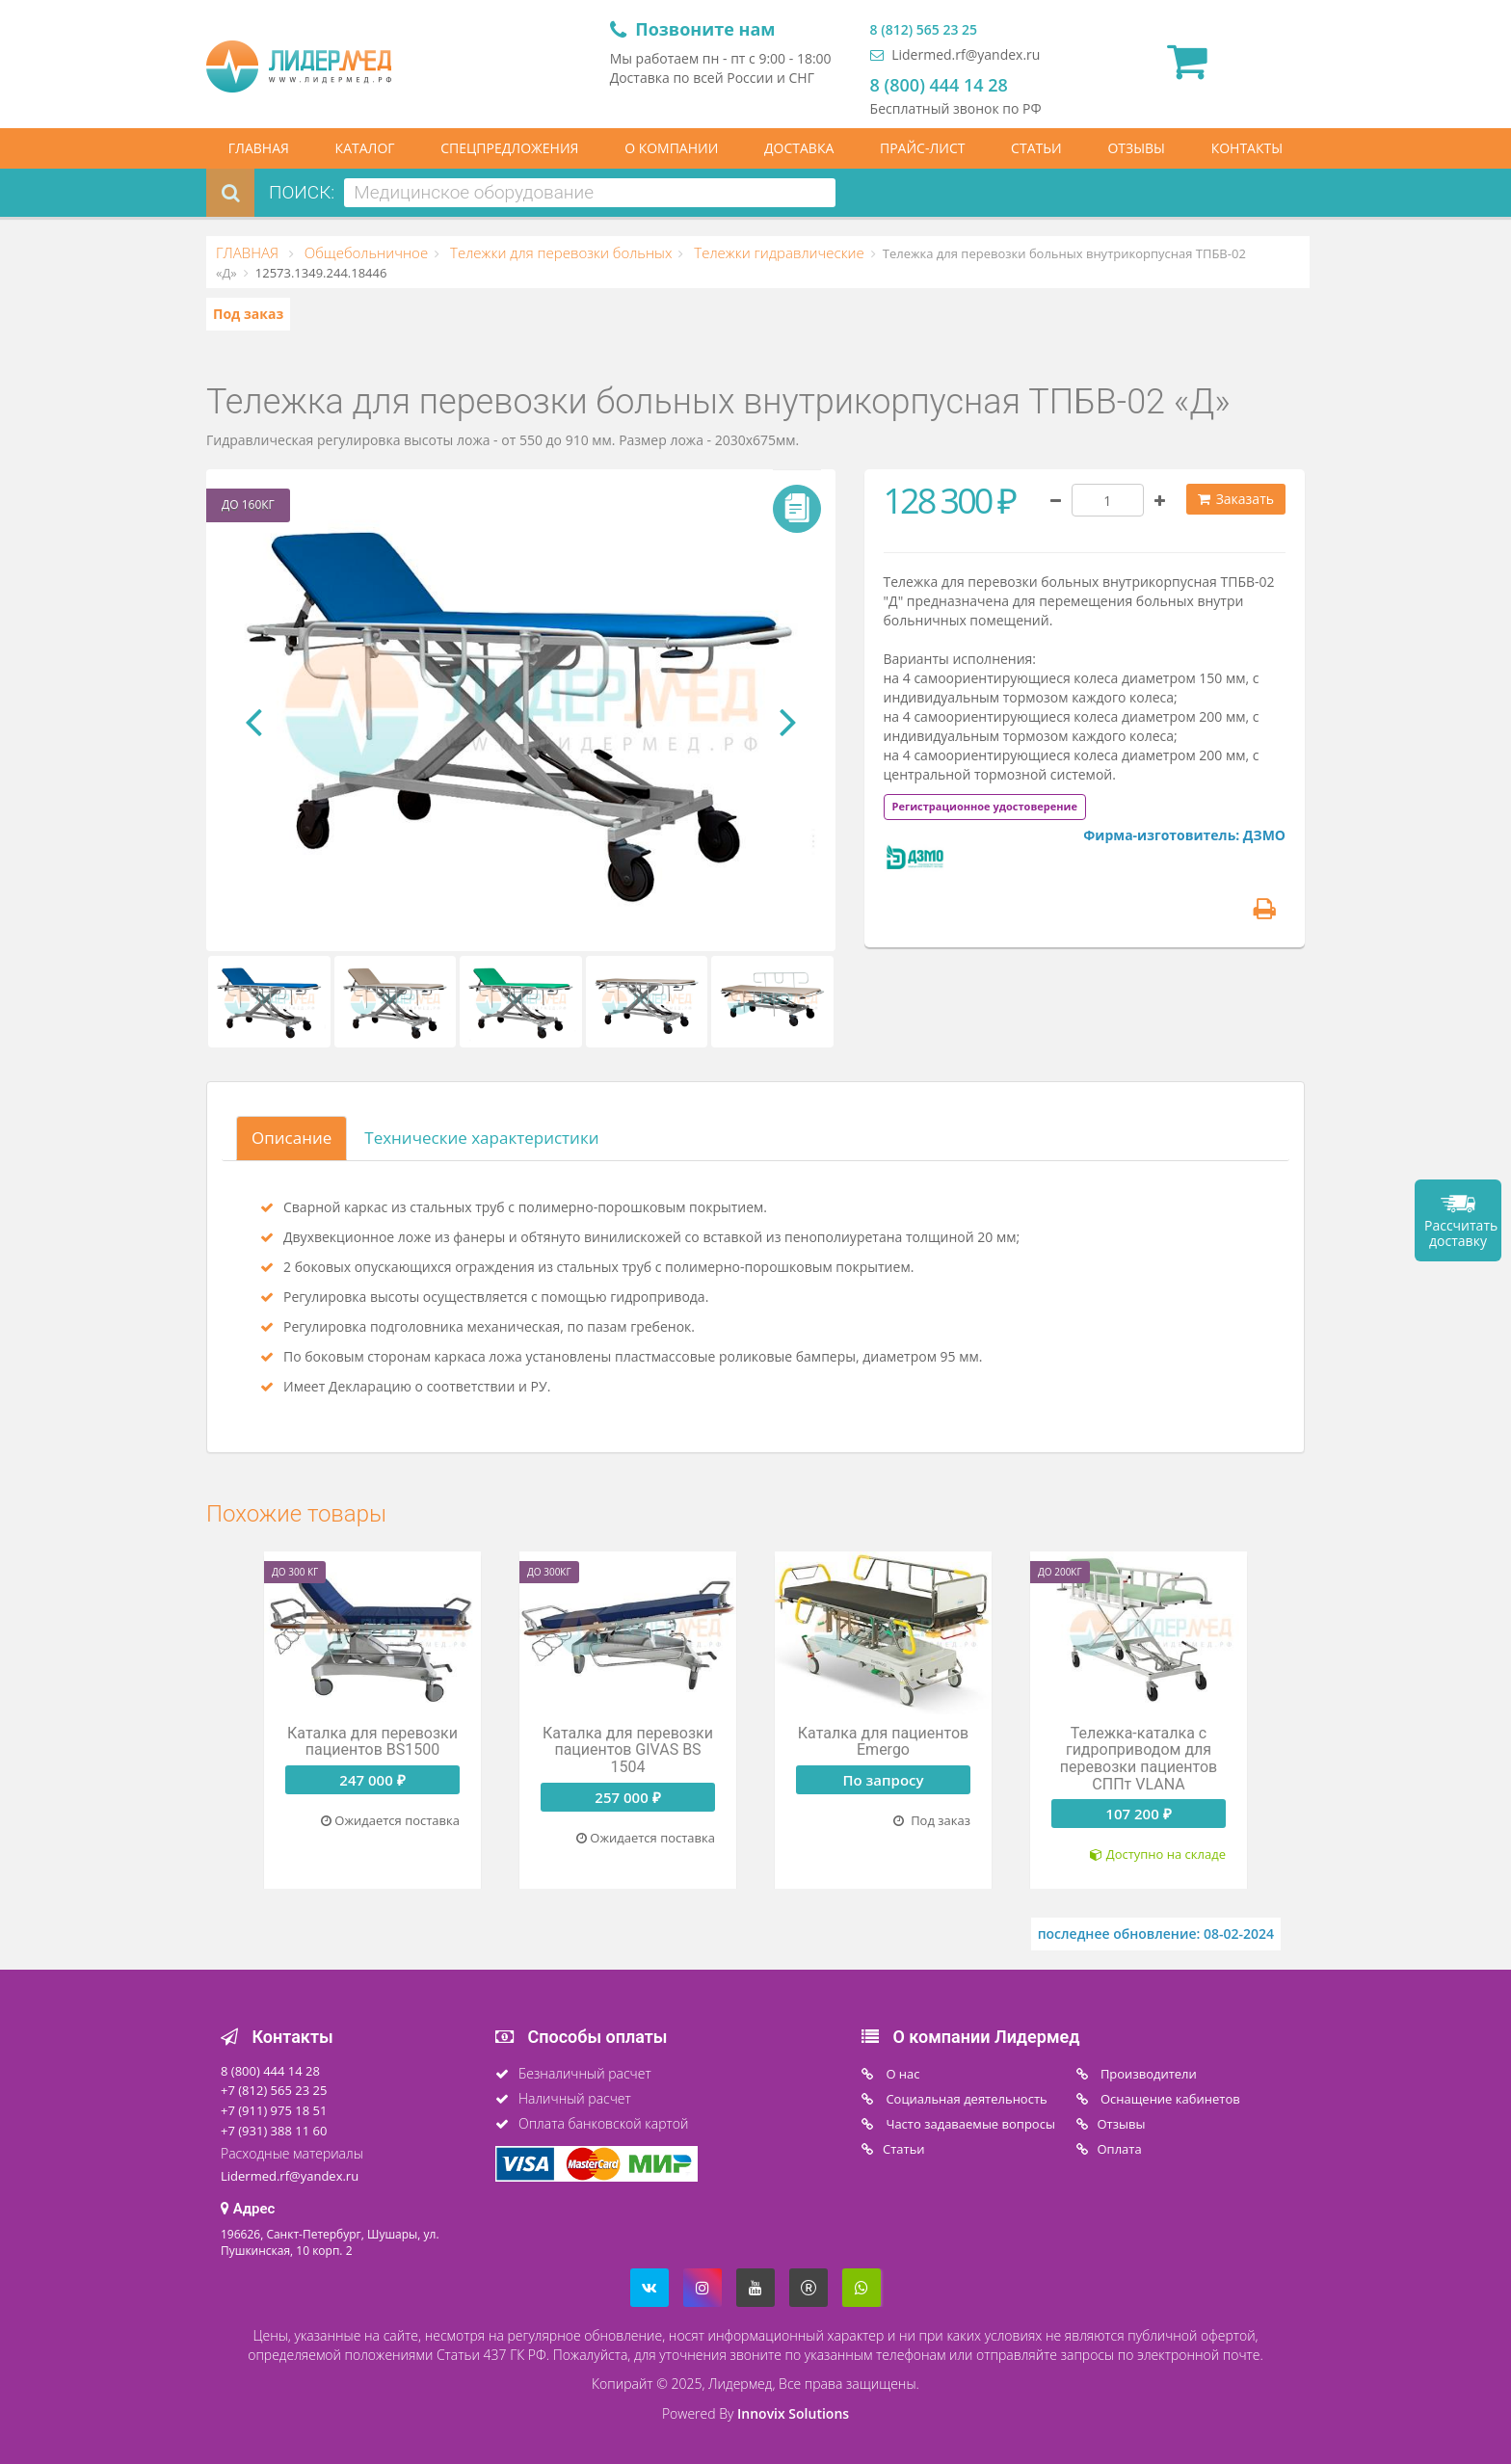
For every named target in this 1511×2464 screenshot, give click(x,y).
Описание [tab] (291, 1137)
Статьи (904, 2149)
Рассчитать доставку (1461, 1233)
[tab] (985, 805)
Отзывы (1122, 2124)
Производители (1147, 2073)
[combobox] (589, 192)
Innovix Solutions (793, 2413)
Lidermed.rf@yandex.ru (955, 54)
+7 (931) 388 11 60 (274, 2130)
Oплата (1120, 2149)
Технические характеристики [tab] (481, 1137)
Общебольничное (364, 252)
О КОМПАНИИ (671, 148)
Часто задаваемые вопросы (969, 2124)
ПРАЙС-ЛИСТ (922, 148)
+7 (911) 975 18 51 (274, 2110)
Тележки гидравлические (776, 252)
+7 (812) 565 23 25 (274, 2090)
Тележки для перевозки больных (559, 252)
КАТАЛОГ (365, 148)
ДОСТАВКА (799, 148)
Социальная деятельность (965, 2098)
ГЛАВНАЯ (258, 148)
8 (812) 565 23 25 (923, 29)
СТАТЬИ (1036, 148)
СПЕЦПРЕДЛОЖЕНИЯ (509, 148)
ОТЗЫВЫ (1136, 148)
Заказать (1236, 499)
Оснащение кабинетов (1169, 2098)
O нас (901, 2073)
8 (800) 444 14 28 (939, 84)
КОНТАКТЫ (1247, 148)
